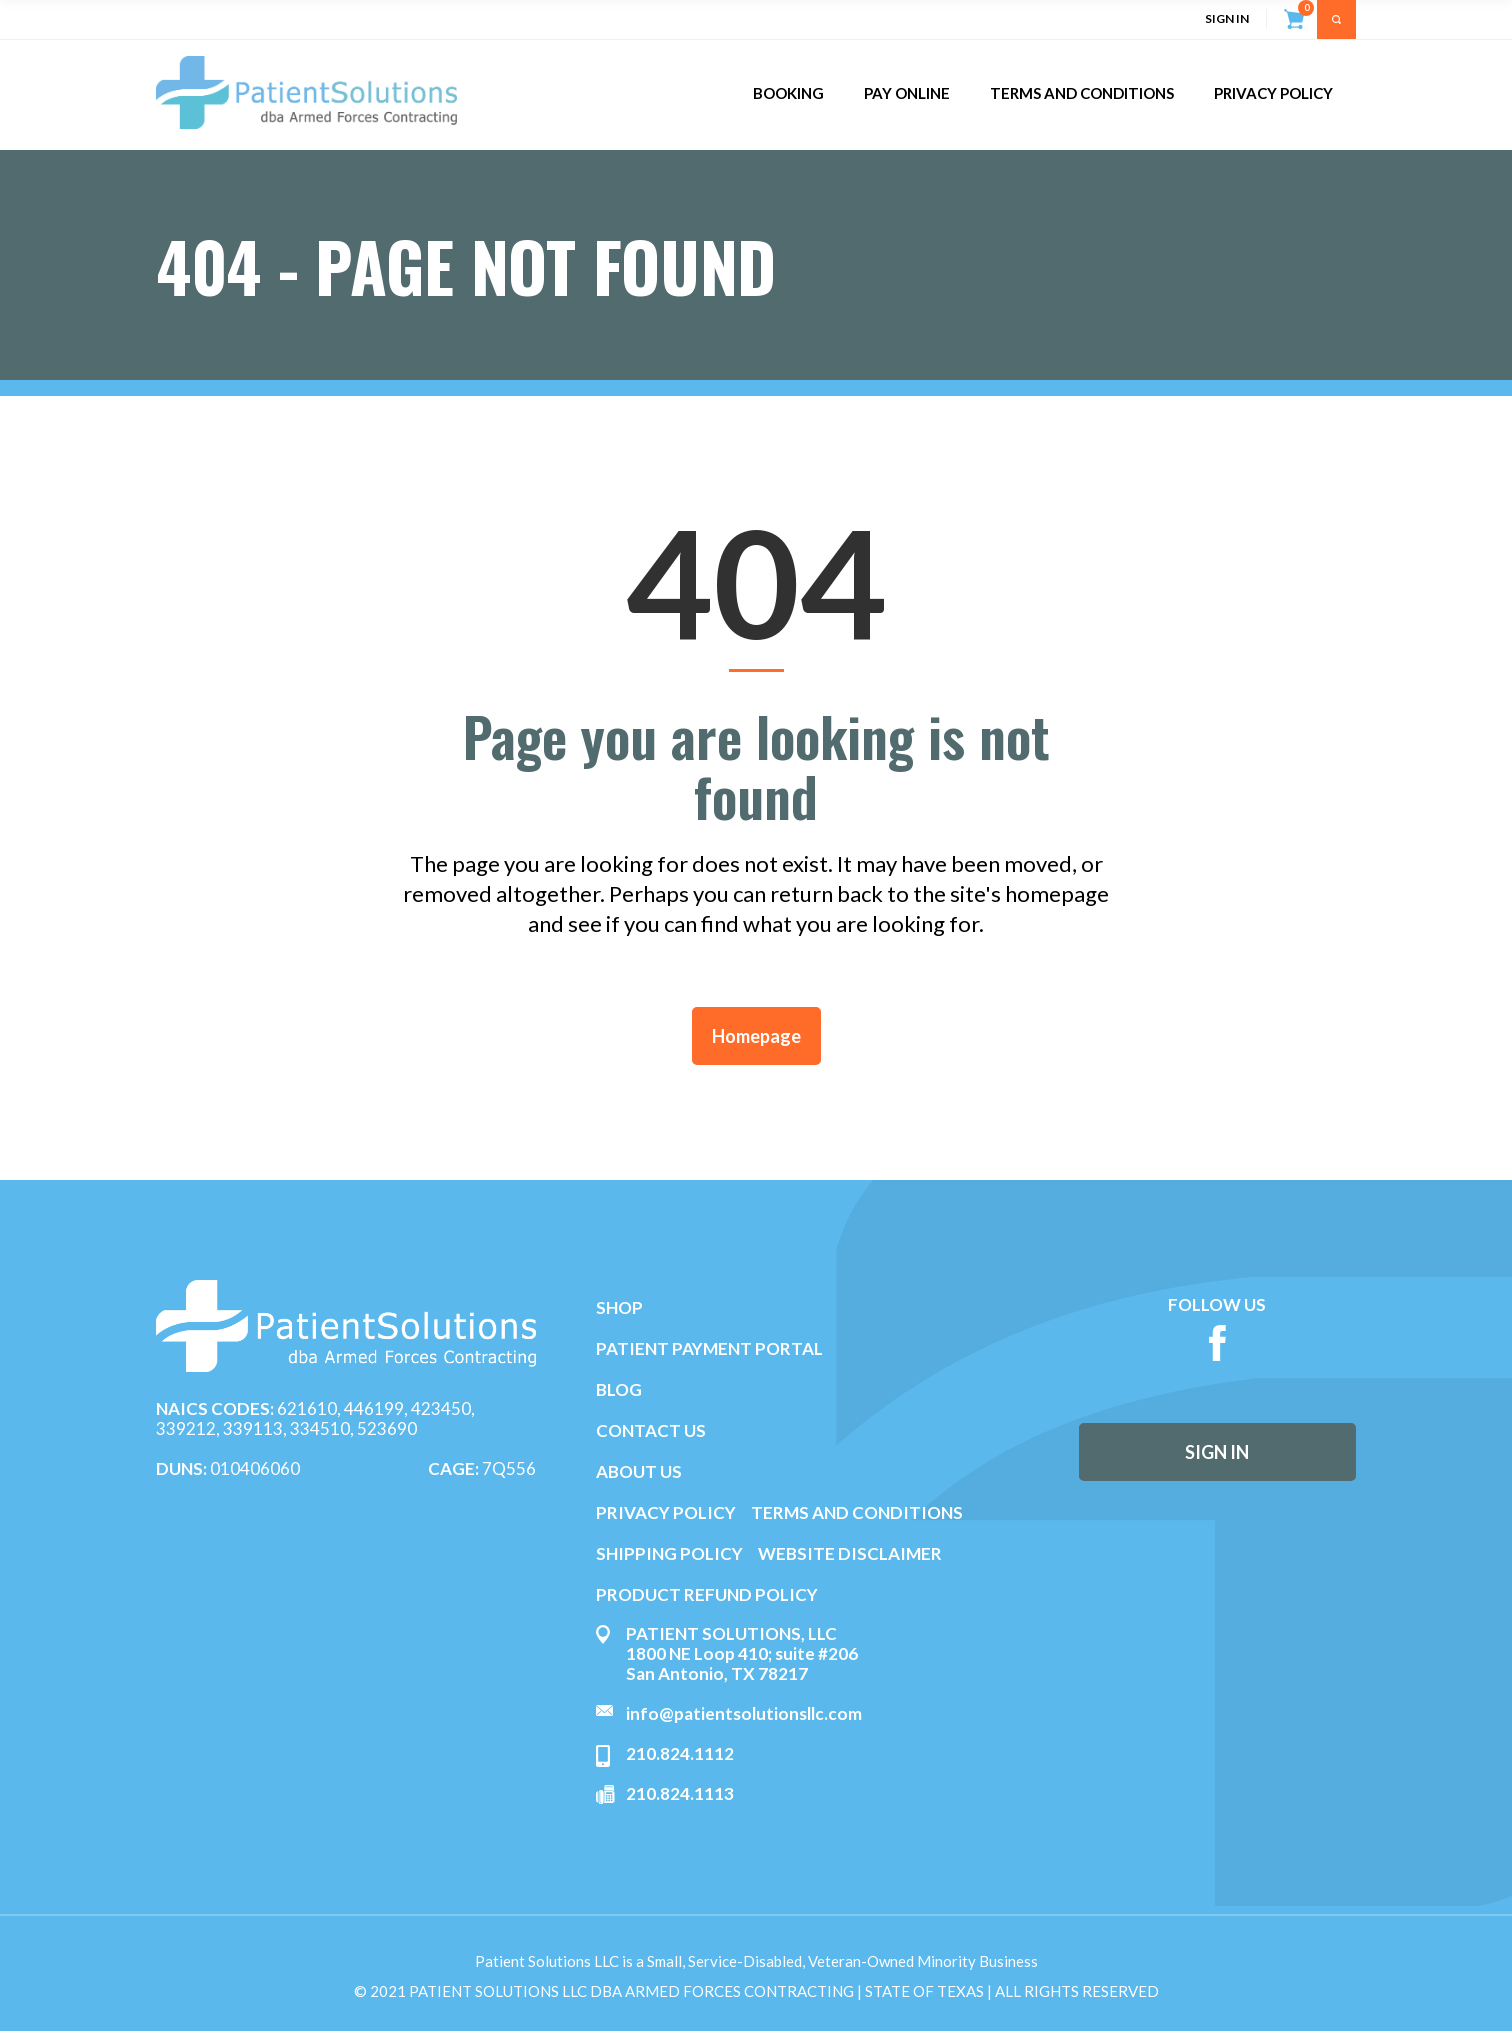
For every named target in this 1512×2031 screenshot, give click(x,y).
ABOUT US (639, 1471)
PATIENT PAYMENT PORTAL (709, 1348)
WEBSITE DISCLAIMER (850, 1553)
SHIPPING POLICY (671, 1553)
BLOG (619, 1389)
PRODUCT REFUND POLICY (707, 1594)
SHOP (619, 1307)
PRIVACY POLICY (666, 1512)
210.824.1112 (680, 1753)
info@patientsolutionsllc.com (744, 1713)
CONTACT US (651, 1430)
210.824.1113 (680, 1793)
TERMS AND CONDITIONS (857, 1512)
